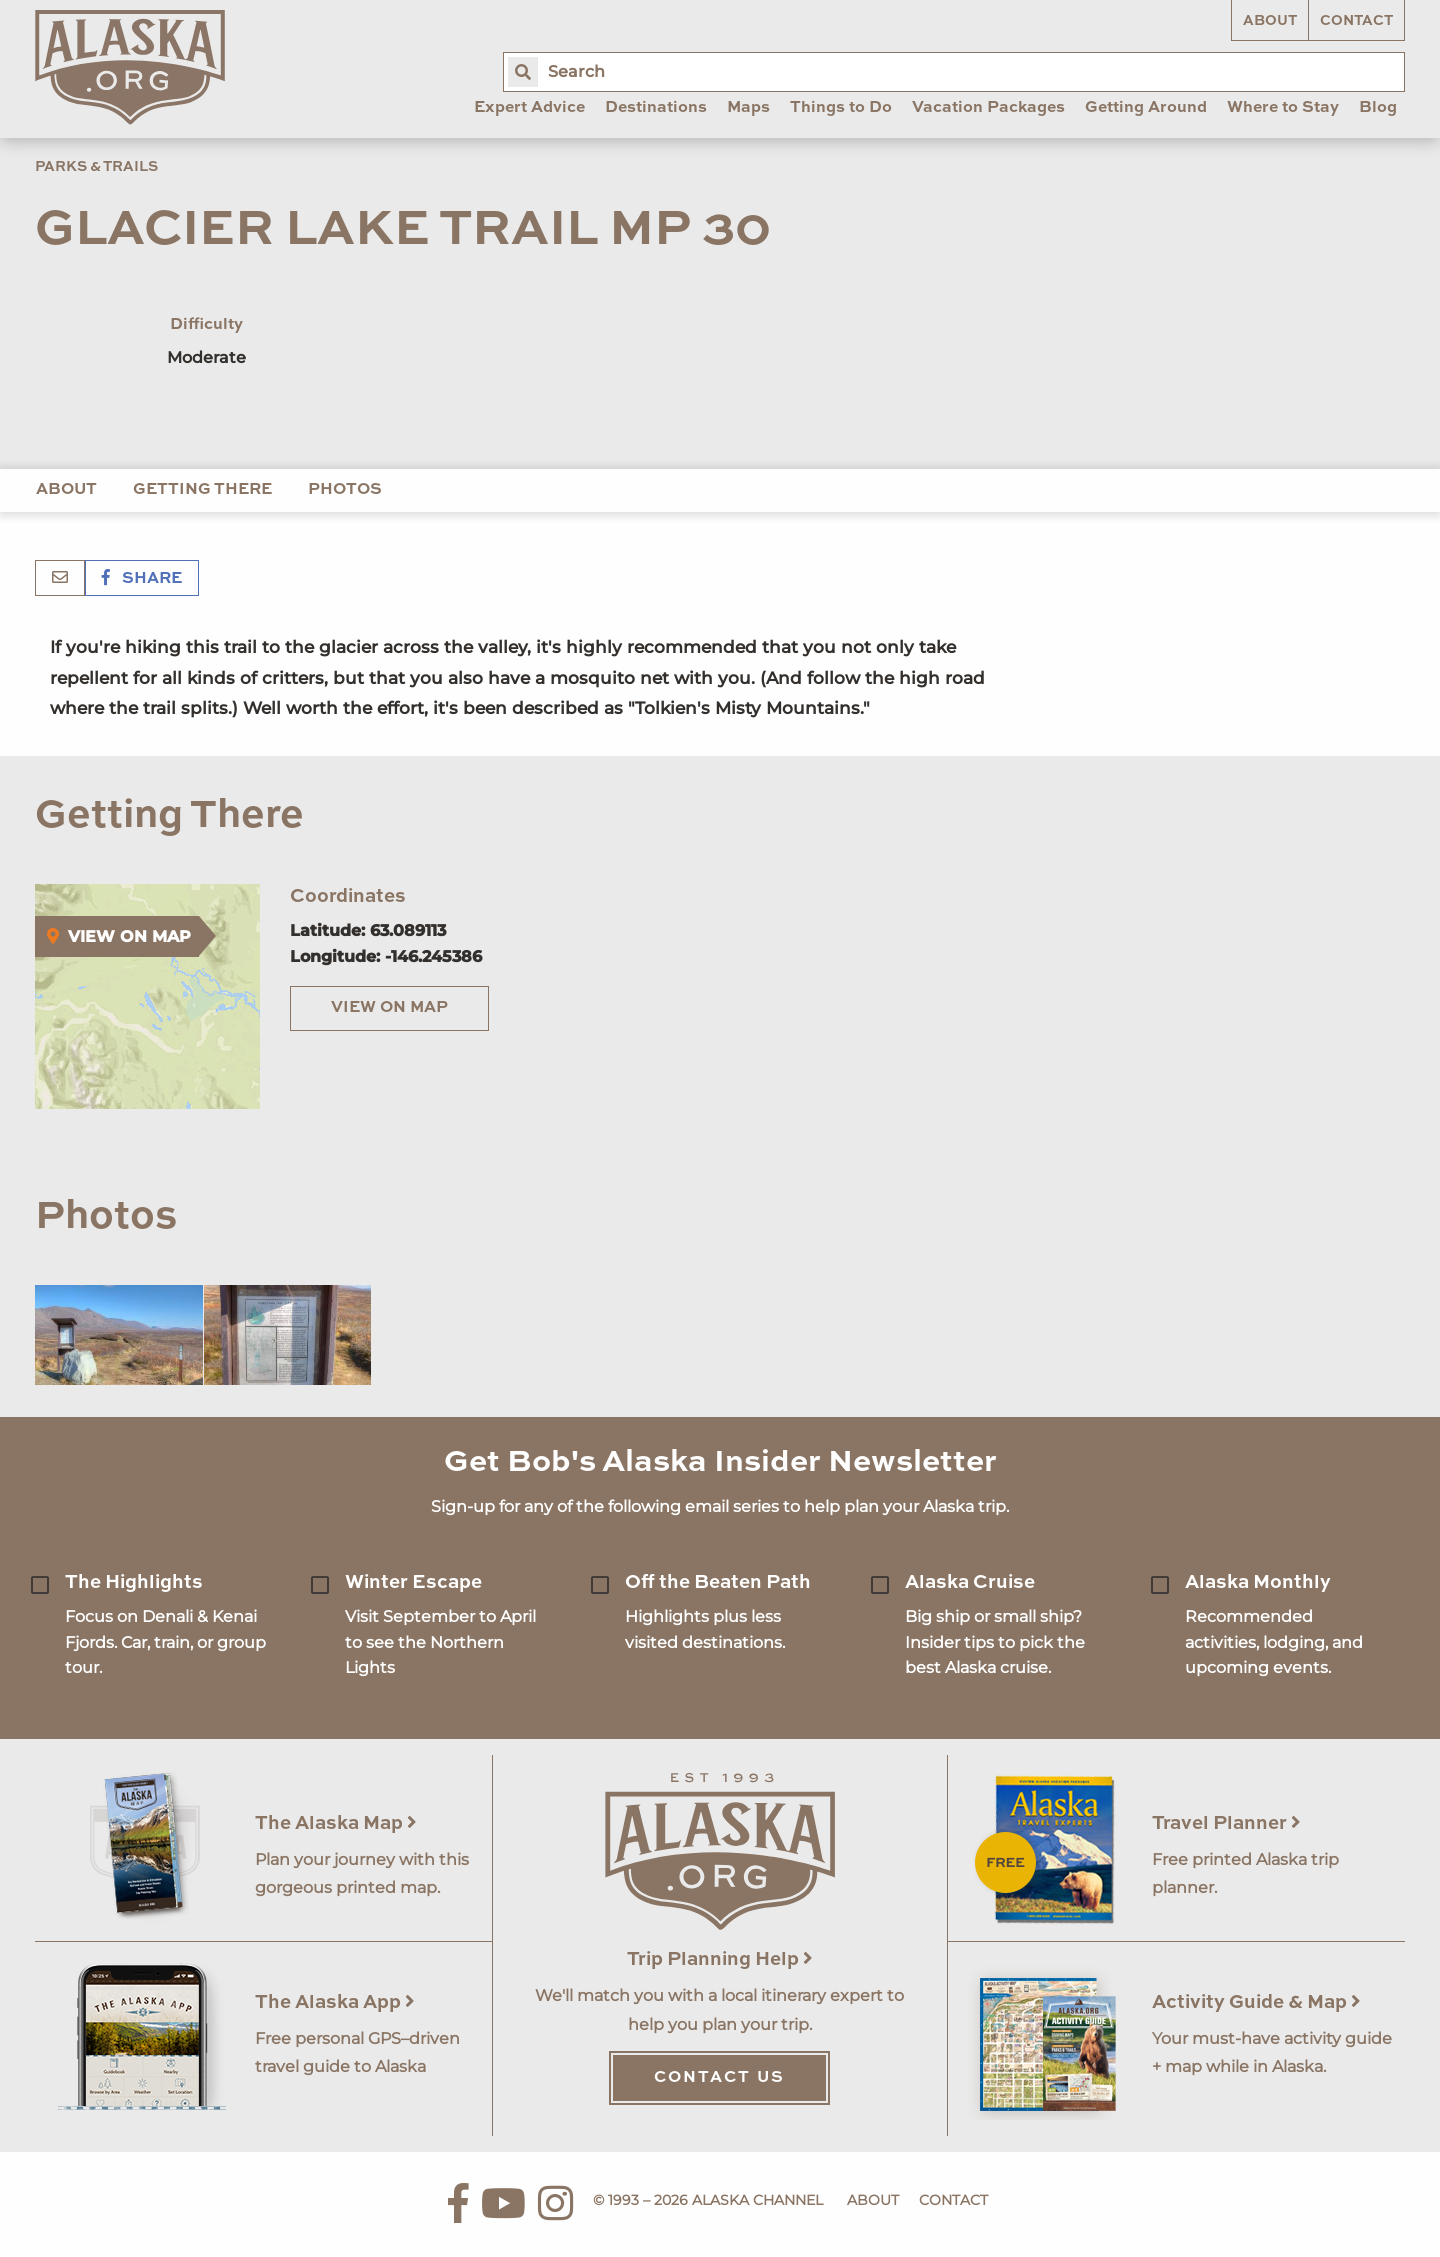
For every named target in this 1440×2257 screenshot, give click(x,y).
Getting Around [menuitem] (1146, 108)
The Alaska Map (336, 1823)
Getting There (202, 490)
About (1270, 21)
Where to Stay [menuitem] (1283, 108)
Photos (345, 490)
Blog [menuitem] (1378, 108)
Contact (1356, 21)
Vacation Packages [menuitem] (988, 108)
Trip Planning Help (720, 1959)
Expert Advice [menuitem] (529, 108)
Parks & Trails (96, 167)
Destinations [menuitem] (656, 108)
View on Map (389, 1008)
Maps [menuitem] (748, 108)
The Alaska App (335, 2002)
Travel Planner (1226, 1823)
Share (142, 579)
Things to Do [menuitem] (841, 108)
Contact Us (719, 2078)
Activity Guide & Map (1256, 2002)
